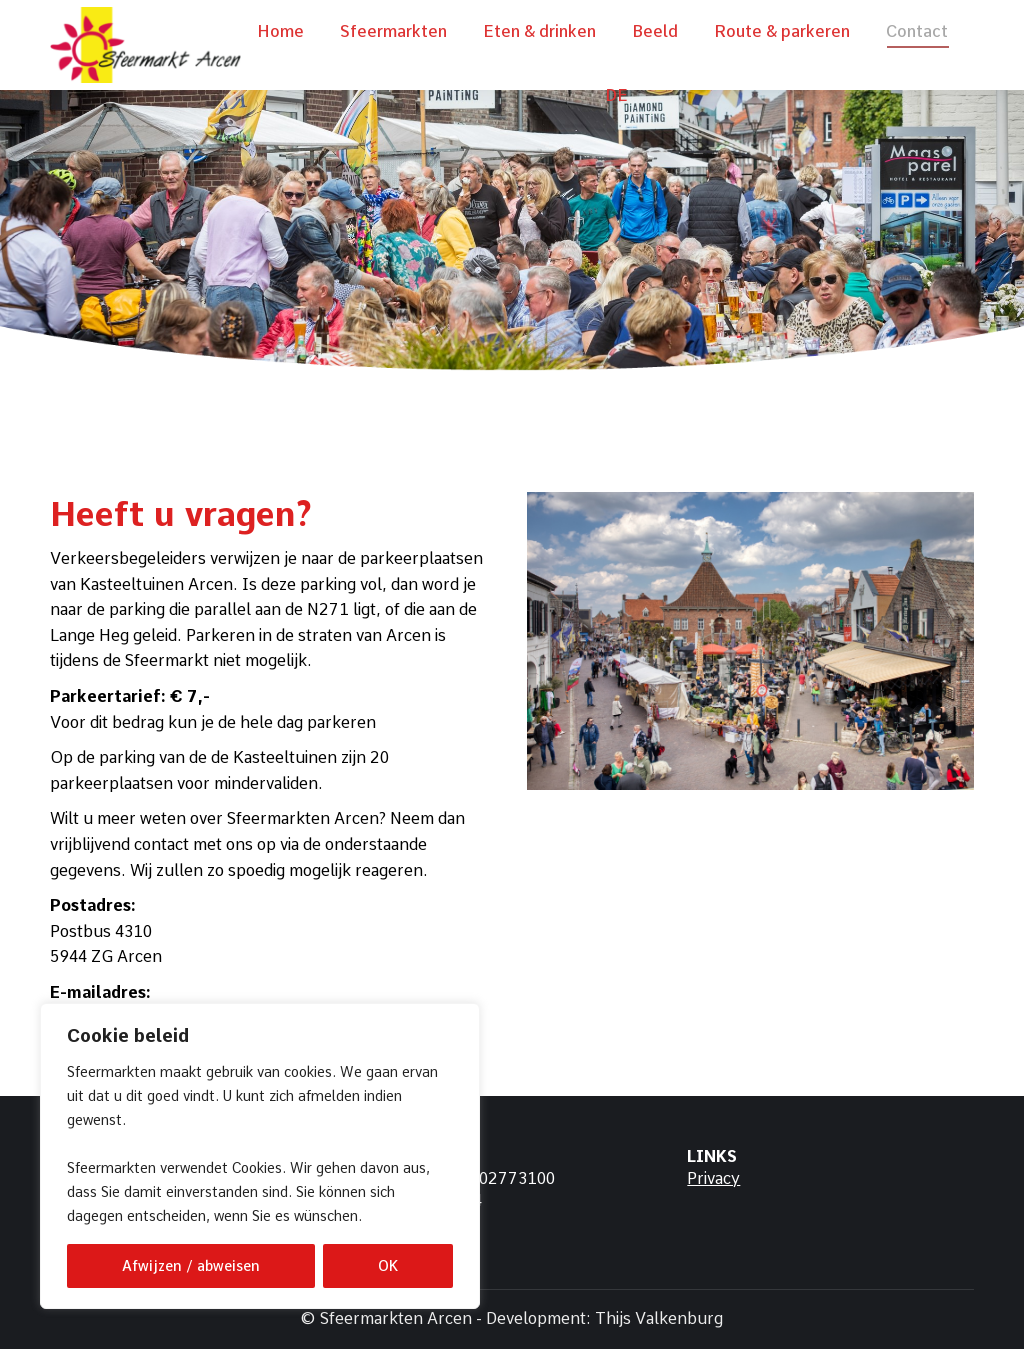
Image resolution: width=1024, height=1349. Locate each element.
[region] (260, 1156)
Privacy (713, 1178)
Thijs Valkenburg (659, 1318)
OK (388, 1266)
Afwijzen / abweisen (191, 1266)
